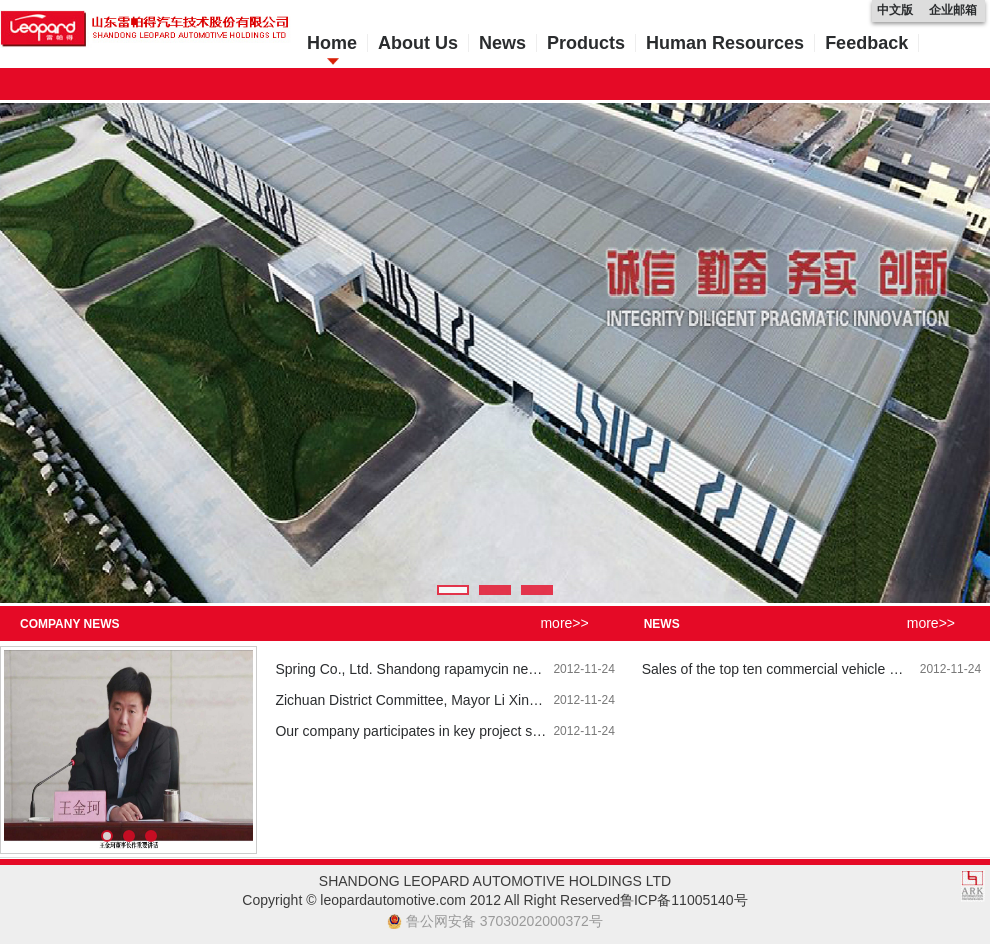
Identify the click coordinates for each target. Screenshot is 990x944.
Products (586, 43)
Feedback (866, 43)
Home (332, 43)
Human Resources (725, 43)
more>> (564, 623)
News (502, 43)
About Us (418, 43)
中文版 (895, 10)
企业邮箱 (953, 10)
